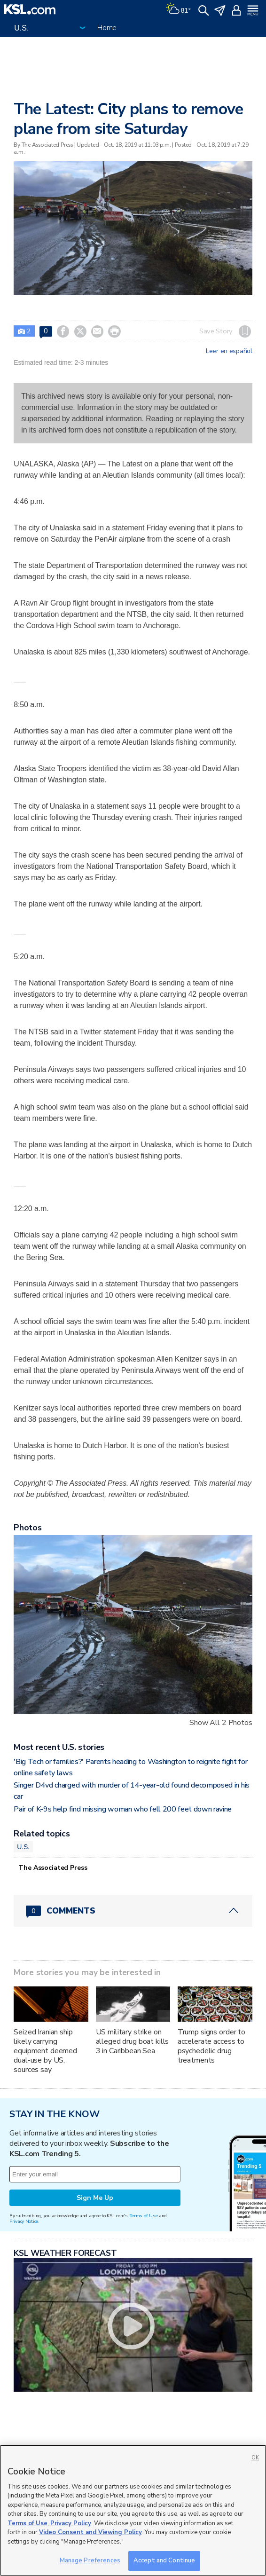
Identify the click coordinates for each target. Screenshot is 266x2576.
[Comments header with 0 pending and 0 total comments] (133, 1911)
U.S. (23, 1847)
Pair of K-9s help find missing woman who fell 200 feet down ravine (123, 1809)
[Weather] (178, 9)
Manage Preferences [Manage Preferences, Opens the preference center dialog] (90, 2560)
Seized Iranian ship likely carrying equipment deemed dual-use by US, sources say (45, 2051)
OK (255, 2457)
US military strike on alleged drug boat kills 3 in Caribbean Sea (132, 2041)
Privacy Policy (70, 2523)
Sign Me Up (95, 2197)
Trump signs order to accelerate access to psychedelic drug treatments (211, 2046)
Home (107, 28)
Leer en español (229, 351)
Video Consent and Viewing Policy (90, 2532)
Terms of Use (143, 2216)
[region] (133, 2510)
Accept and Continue (164, 2560)
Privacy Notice (23, 2221)
